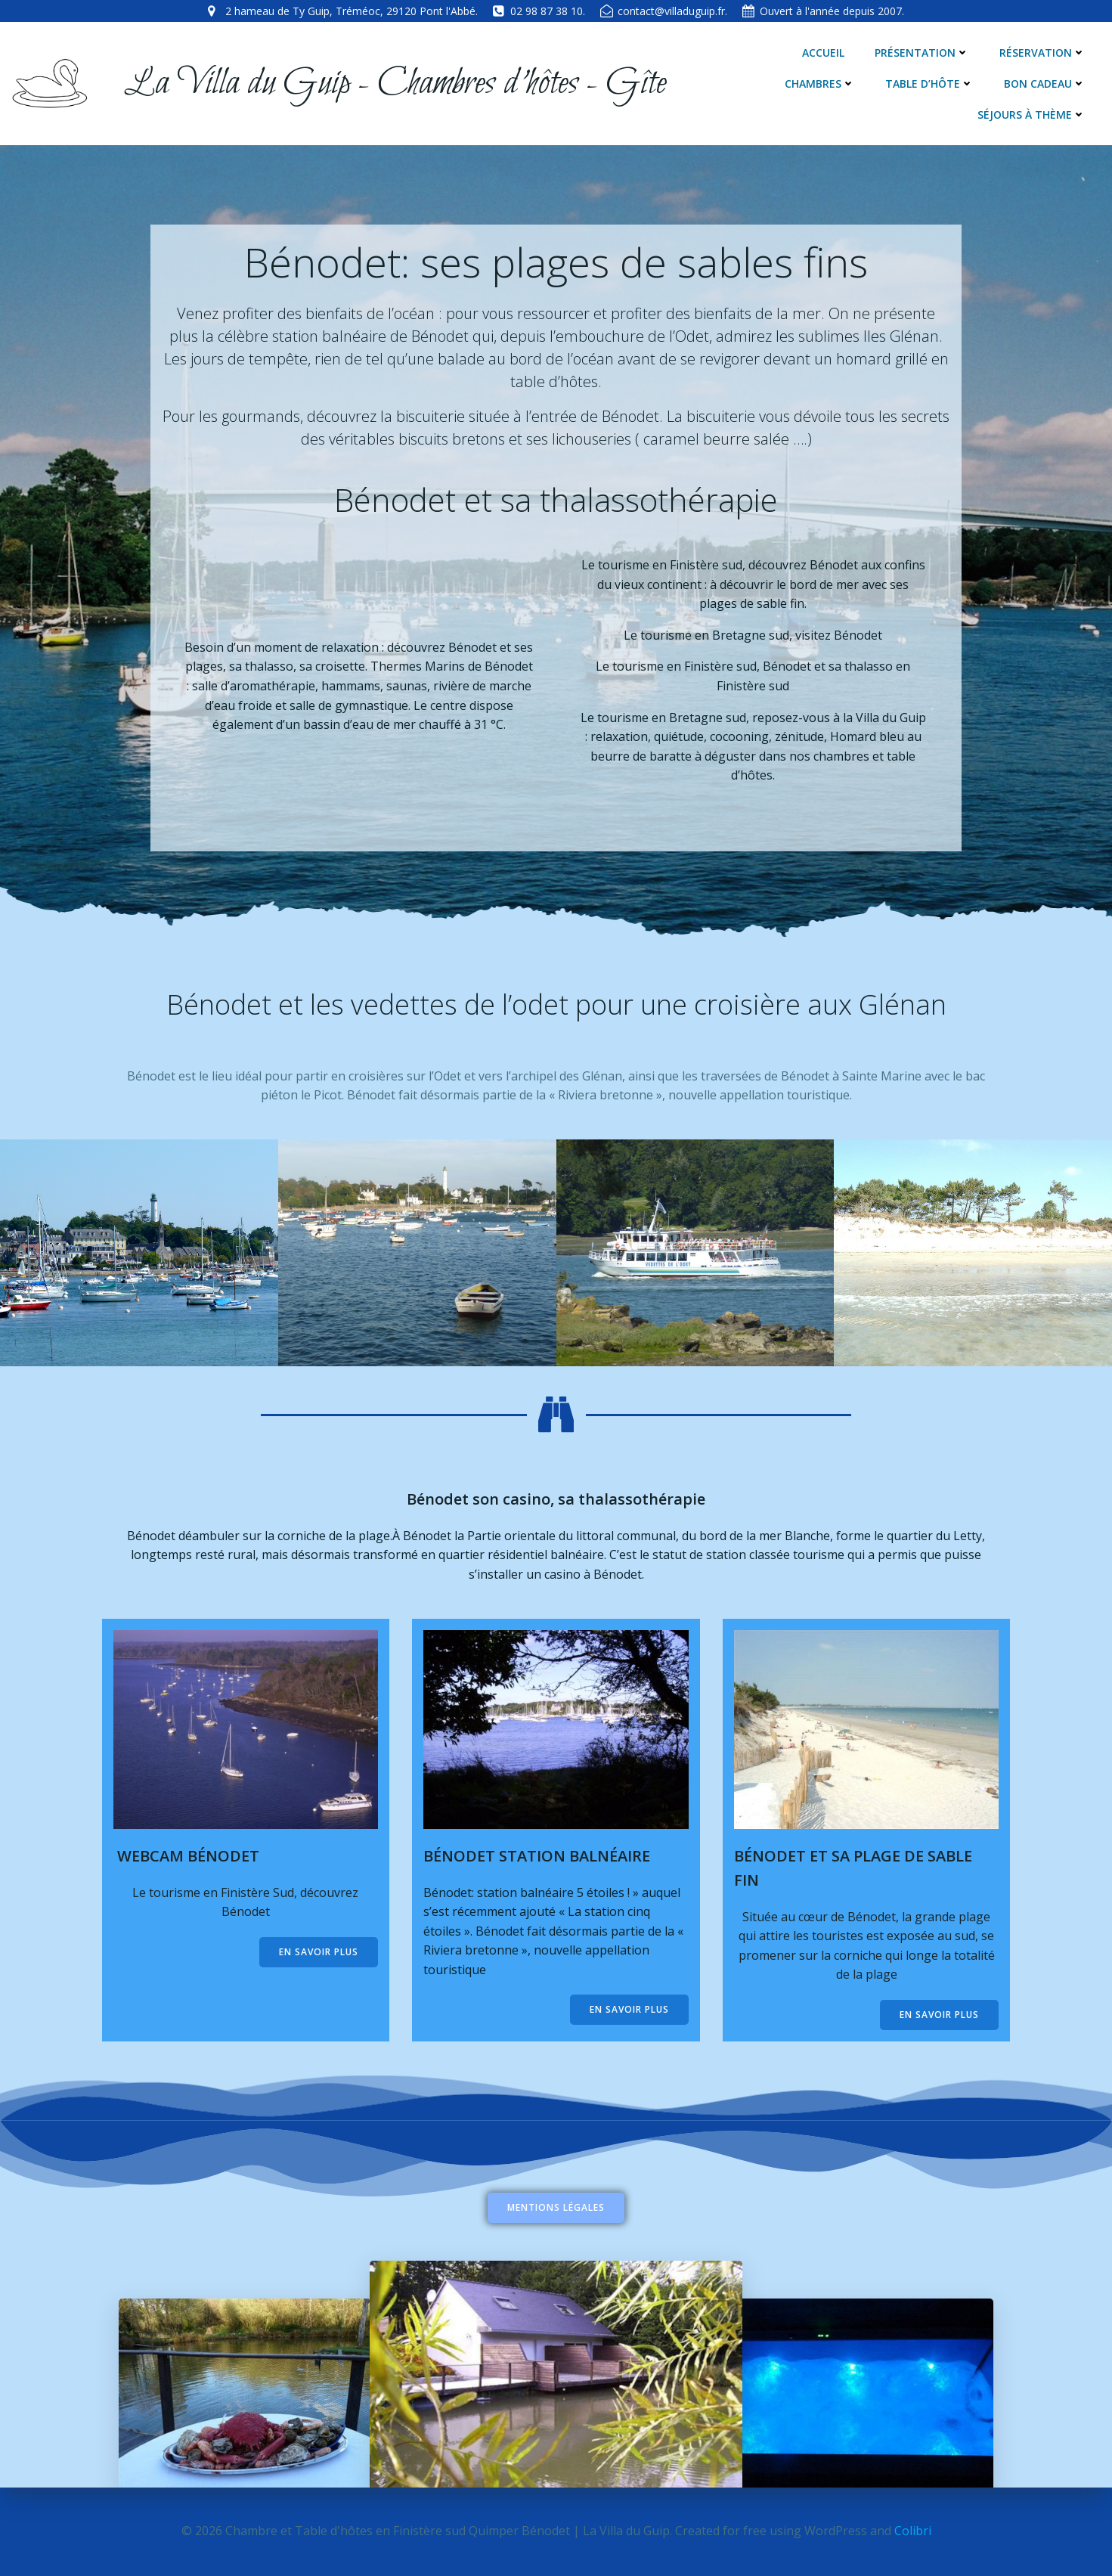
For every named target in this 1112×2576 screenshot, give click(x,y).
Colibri (912, 2530)
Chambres (820, 83)
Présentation (922, 52)
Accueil (823, 52)
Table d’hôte (929, 83)
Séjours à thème (1031, 114)
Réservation (1042, 52)
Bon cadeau (1045, 83)
